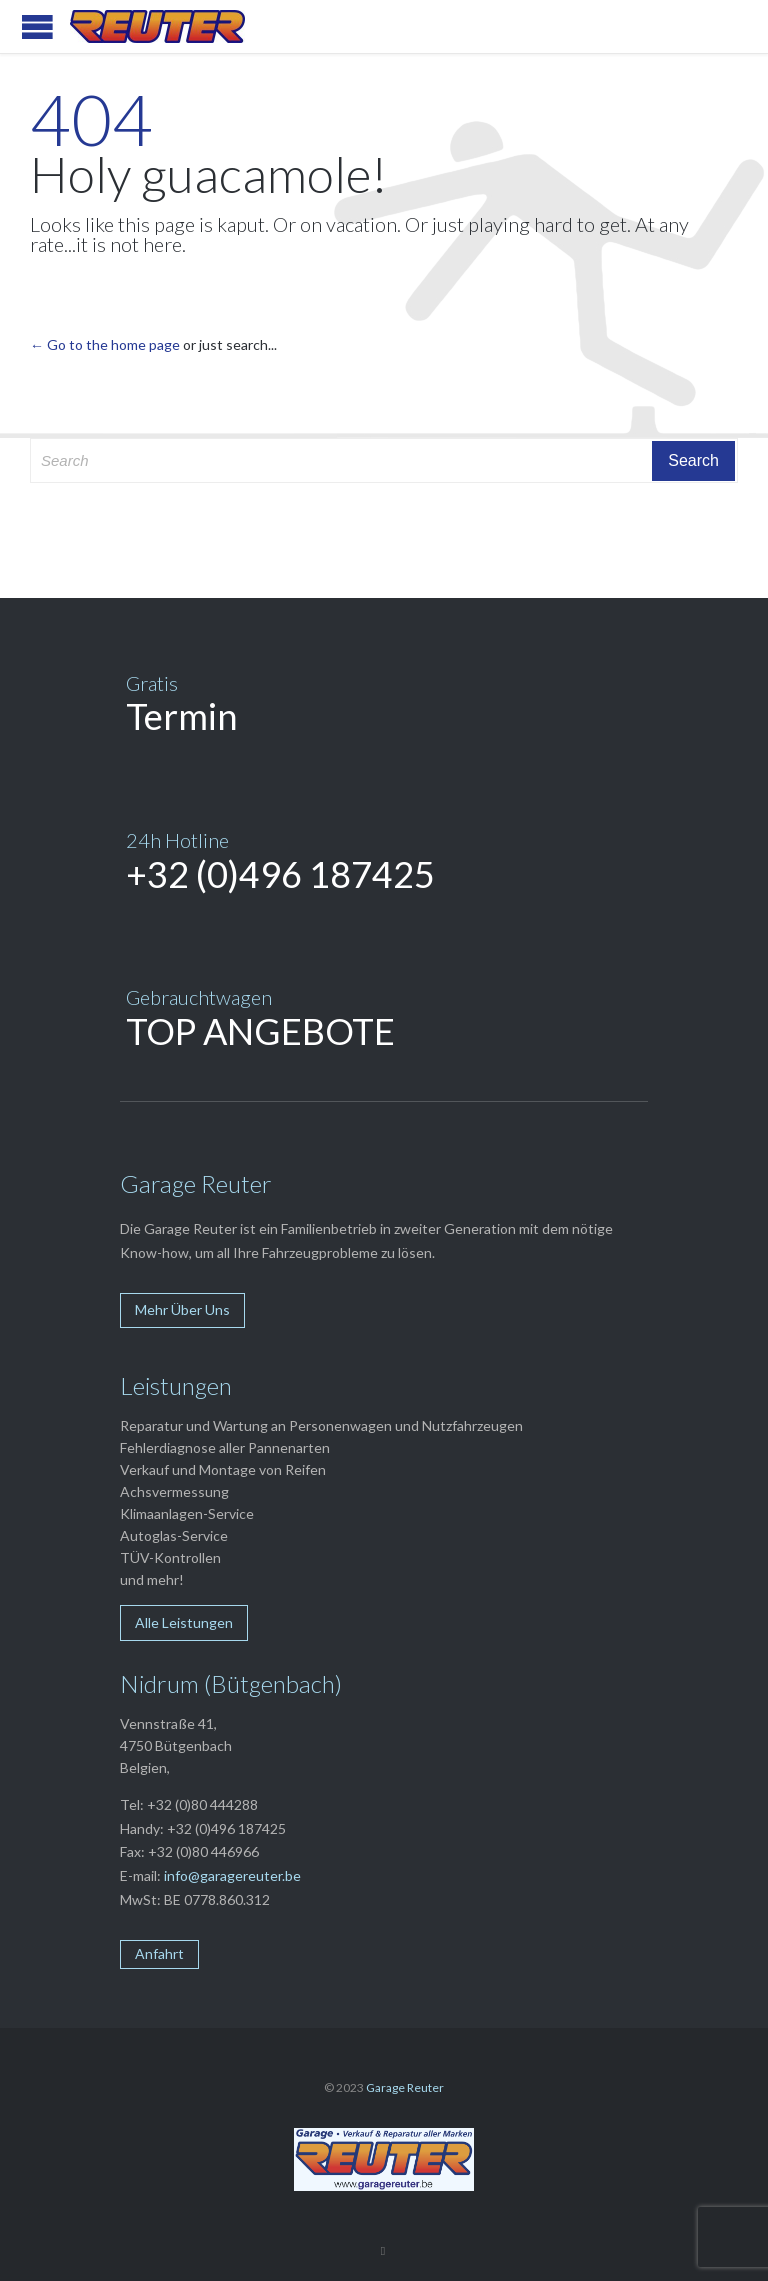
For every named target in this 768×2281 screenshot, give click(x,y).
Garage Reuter (405, 2087)
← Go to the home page (105, 344)
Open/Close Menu (37, 26)
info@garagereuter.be (232, 1875)
